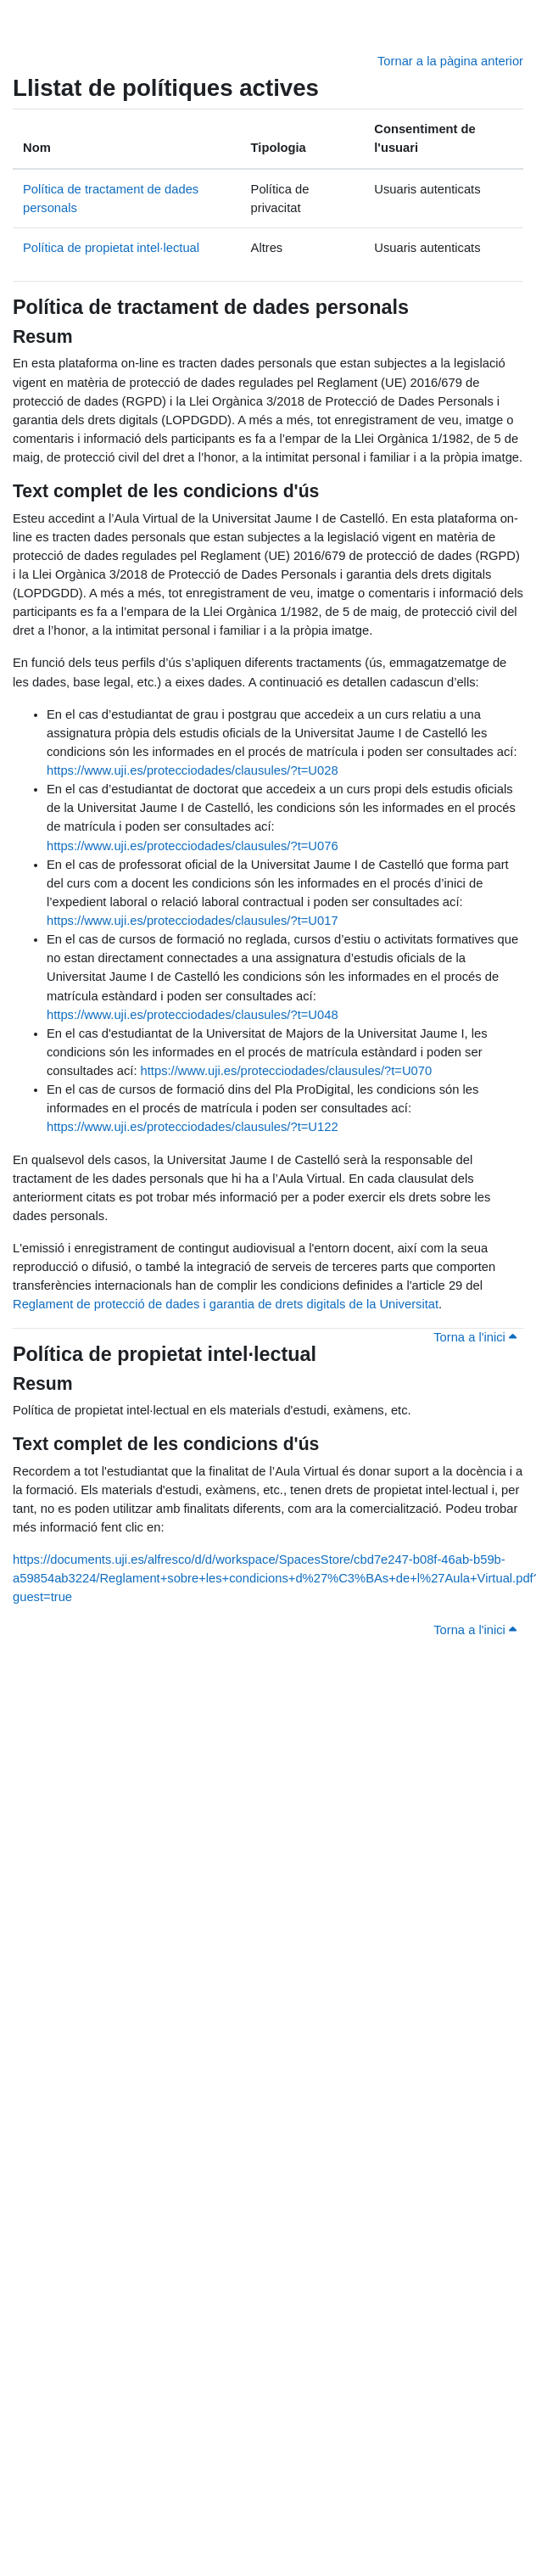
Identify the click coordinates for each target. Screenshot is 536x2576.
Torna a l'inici (474, 1337)
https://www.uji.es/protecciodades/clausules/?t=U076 (192, 846)
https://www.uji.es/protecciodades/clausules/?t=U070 (287, 1071)
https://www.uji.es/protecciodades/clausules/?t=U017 (192, 920)
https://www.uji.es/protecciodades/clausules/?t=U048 (192, 1015)
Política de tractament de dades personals (211, 307)
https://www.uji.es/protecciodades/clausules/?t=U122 (192, 1127)
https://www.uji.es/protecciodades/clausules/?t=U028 (192, 770)
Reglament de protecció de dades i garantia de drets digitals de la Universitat (225, 1304)
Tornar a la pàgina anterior (450, 61)
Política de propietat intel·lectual (111, 248)
